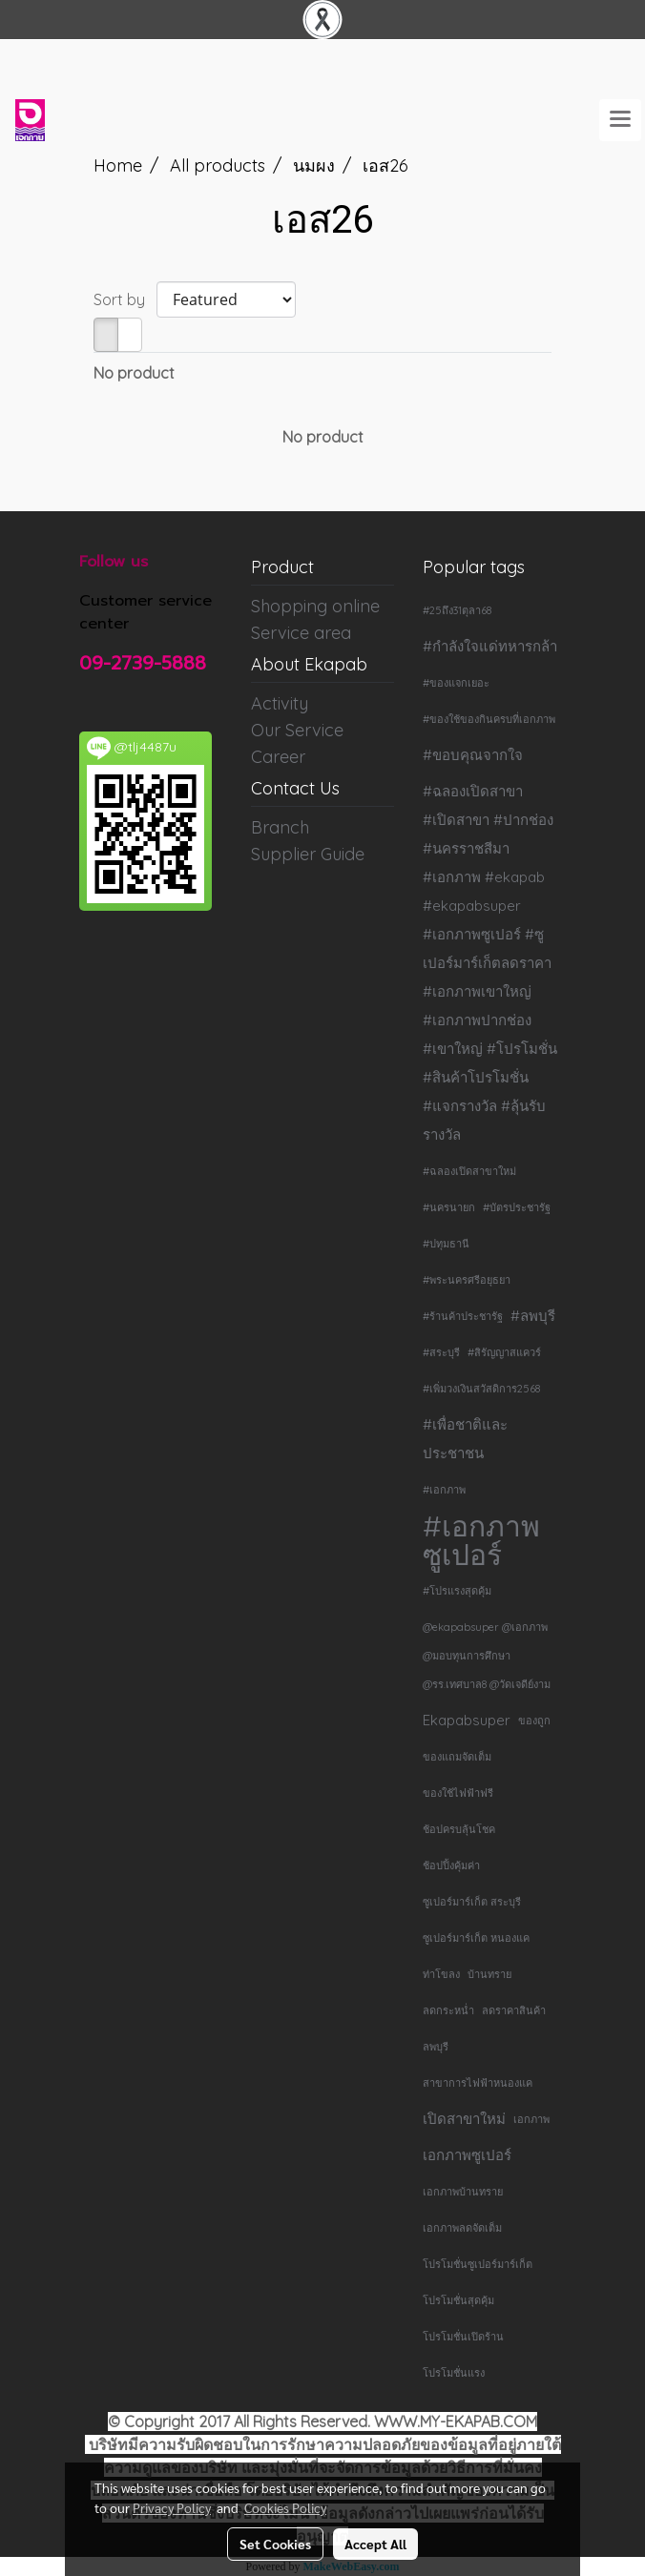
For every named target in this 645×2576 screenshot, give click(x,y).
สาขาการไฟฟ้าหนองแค (477, 2083)
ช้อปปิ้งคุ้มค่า (451, 1865)
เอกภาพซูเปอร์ (467, 2155)
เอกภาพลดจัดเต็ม (462, 2228)
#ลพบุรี (532, 1316)
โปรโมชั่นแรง (454, 2373)
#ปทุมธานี (446, 1243)
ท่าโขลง (441, 1974)
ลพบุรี (435, 2046)
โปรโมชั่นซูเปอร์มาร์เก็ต (477, 2264)
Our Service (297, 730)
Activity (279, 703)
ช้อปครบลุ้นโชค (459, 1829)
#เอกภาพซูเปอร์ (481, 1540)
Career (278, 757)
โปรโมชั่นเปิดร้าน (463, 2336)
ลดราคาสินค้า (514, 2010)
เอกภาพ (531, 2119)
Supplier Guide (307, 854)
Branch (280, 827)
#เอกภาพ (444, 1489)
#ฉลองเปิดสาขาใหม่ (469, 1171)
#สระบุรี (441, 1352)
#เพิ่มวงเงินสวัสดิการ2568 (481, 1388)
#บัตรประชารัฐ (517, 1207)
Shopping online (315, 606)
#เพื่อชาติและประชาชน (465, 1438)
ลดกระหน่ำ (448, 2010)
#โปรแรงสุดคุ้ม (457, 1590)
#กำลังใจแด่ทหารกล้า (490, 646)
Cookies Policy (285, 2507)
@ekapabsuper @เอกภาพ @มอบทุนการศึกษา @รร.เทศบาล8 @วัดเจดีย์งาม (487, 1655)
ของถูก (534, 1720)
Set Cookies (275, 2543)
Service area (301, 633)
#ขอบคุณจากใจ (473, 755)
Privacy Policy (172, 2507)
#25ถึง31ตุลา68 (457, 610)
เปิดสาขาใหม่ (464, 2119)
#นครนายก (449, 1207)
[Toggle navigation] (620, 120)
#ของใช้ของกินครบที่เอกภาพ (489, 719)
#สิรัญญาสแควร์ (504, 1352)
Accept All (375, 2543)
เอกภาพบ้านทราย (463, 2191)
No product (134, 372)
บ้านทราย (489, 1974)
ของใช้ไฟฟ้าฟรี (458, 1793)
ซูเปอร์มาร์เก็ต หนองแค (476, 1938)
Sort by (125, 299)
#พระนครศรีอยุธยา (466, 1280)
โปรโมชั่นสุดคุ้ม (458, 2300)
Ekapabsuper (466, 1720)
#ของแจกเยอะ (456, 683)
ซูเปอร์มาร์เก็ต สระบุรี (472, 1901)
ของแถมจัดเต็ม (457, 1756)
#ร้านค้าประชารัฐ (463, 1316)
